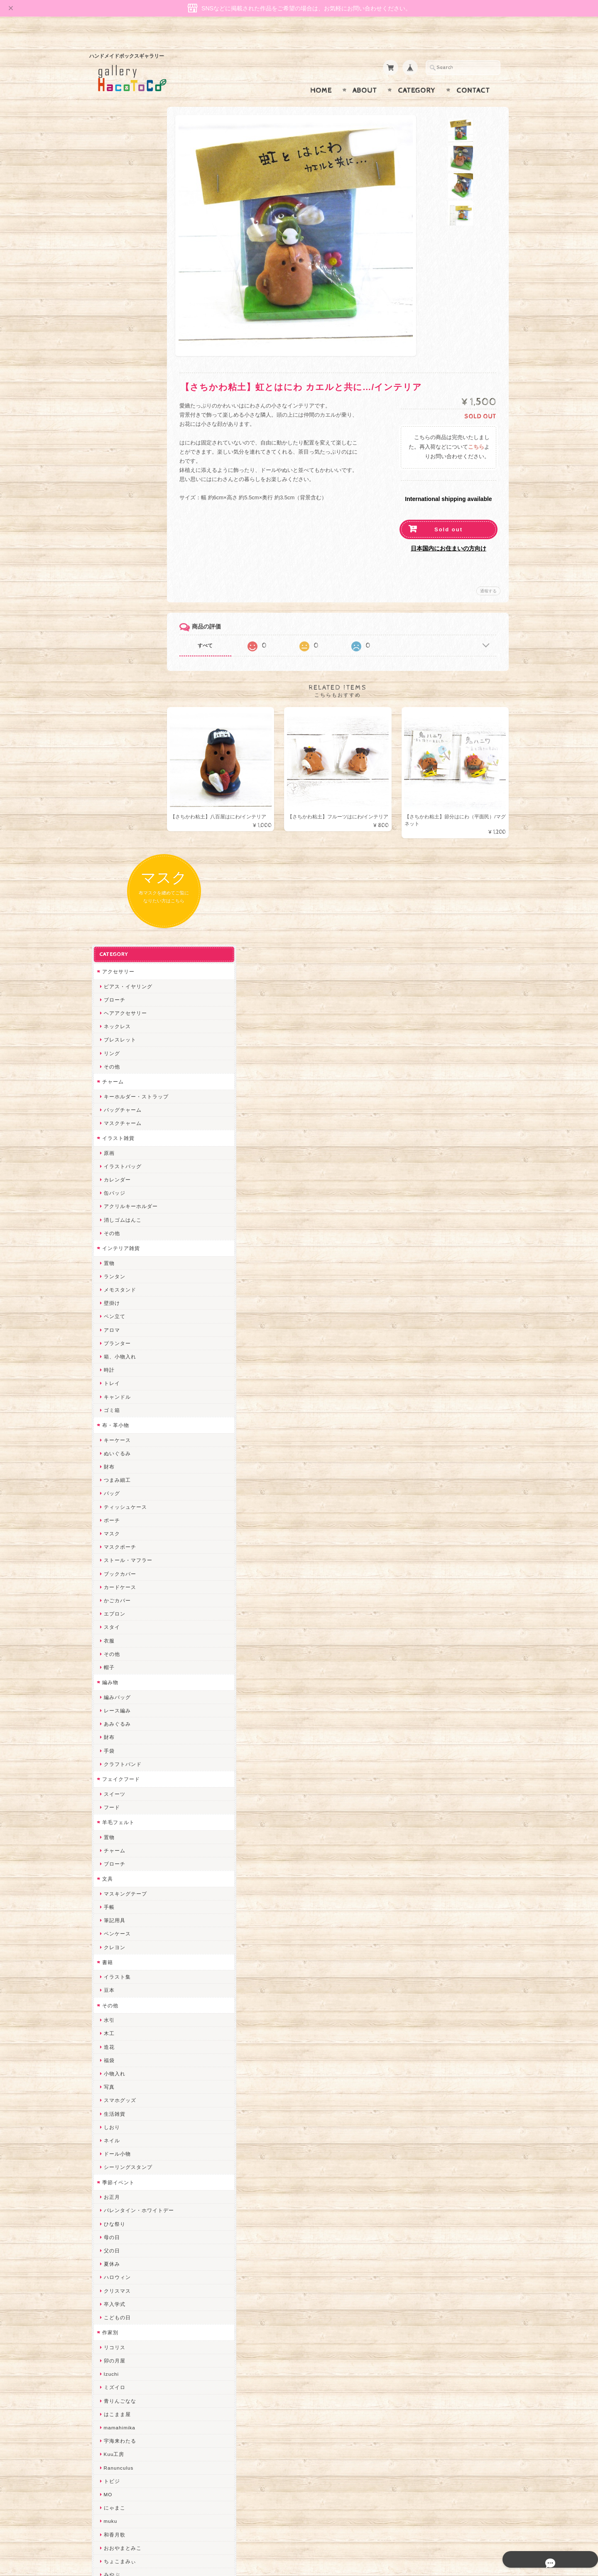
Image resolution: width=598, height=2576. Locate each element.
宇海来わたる (117, 1665)
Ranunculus (116, 1692)
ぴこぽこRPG (118, 1813)
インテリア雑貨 (118, 473)
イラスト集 (114, 1201)
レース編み (114, 935)
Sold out (448, 513)
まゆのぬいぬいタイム (128, 2053)
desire (109, 2013)
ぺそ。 (109, 1866)
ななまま (112, 2040)
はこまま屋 (114, 1639)
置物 (106, 488)
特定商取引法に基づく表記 (132, 2457)
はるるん (112, 1933)
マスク (109, 758)
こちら (476, 431)
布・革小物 (113, 650)
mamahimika (117, 1652)
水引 (106, 1244)
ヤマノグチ (114, 1853)
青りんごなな (117, 1625)
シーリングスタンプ (125, 1392)
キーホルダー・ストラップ (133, 321)
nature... (112, 2174)
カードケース (117, 812)
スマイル (112, 2107)
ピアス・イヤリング (125, 211)
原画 (106, 378)
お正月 (109, 1421)
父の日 (109, 1475)
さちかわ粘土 (117, 2080)
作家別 (108, 1557)
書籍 (105, 1187)
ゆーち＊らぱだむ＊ (125, 2201)
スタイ (109, 852)
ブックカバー (117, 798)
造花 (106, 1271)
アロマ (109, 554)
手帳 (106, 1132)
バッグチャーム (120, 334)
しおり (109, 1352)
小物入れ (112, 1298)
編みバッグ (114, 922)
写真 (106, 1311)
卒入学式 (112, 1529)
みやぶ (109, 1799)
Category (417, 74)
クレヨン (112, 1172)
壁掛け (109, 527)
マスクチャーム (120, 348)
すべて (223, 629)
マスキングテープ (123, 1118)
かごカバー (114, 825)
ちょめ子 (112, 1986)
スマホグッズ (117, 1325)
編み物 (108, 907)
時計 (106, 594)
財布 (106, 691)
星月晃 (109, 1947)
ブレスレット (117, 265)
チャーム (110, 306)
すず (106, 2214)
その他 (109, 291)
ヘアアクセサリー (123, 238)
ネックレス (114, 251)
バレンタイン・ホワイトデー (136, 1435)
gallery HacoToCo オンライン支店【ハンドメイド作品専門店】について (136, 2400)
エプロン (112, 838)
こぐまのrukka (119, 2120)
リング (109, 278)
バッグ (109, 718)
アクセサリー (116, 196)
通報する (488, 574)
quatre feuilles (119, 1826)
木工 (106, 1258)
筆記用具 (112, 1145)
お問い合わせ (117, 2424)
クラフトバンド (120, 989)
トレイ (109, 608)
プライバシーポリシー (127, 2440)
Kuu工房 (111, 1679)
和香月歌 (112, 1759)
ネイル (109, 1365)
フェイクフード (118, 1004)
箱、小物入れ (117, 581)
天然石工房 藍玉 (121, 1893)
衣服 (106, 865)
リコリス (112, 1572)
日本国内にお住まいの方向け (448, 532)
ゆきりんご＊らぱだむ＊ (131, 2187)
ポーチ (109, 745)
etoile (108, 2254)
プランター (114, 568)
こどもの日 (114, 1542)
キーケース (114, 665)
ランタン (112, 501)
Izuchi (109, 1598)
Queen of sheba (121, 2027)
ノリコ (109, 1880)
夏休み (109, 1488)
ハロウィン (114, 1502)
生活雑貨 (112, 1338)
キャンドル (114, 621)
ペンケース (114, 1159)
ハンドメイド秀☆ (123, 1839)
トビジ (109, 1706)
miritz (108, 2000)
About (365, 74)
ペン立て (112, 541)
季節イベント (116, 1407)
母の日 (109, 1462)
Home (321, 74)
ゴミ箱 (109, 635)
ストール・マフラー (125, 785)
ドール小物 (114, 1378)
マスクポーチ (117, 771)
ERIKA (109, 2227)
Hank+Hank (115, 1973)
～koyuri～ (114, 1960)
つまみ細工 (114, 704)
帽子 (106, 892)
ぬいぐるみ (114, 678)
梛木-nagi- (114, 1906)
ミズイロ (112, 1612)
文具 (105, 1103)
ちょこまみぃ (117, 1786)
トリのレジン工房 (123, 2241)
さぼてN (111, 2147)
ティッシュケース (123, 731)
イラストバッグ (120, 391)
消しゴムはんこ (120, 444)
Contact (473, 74)
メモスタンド (117, 514)
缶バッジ (112, 417)
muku (108, 1746)
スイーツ (112, 1019)
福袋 (106, 1285)
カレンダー (114, 404)
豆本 (106, 1215)
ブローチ (112, 224)
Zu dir (108, 2281)
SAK (106, 2268)
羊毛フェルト (116, 1047)
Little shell (114, 2067)
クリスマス (114, 1515)
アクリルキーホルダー (128, 431)
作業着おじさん (120, 1920)
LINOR (109, 2134)
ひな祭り (112, 1448)
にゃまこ (112, 1732)
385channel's (118, 2094)
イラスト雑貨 (116, 363)
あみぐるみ (114, 948)
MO (105, 1719)
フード (109, 1032)
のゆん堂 (112, 2160)
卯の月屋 (112, 1585)
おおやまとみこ (120, 1772)
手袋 (106, 975)
